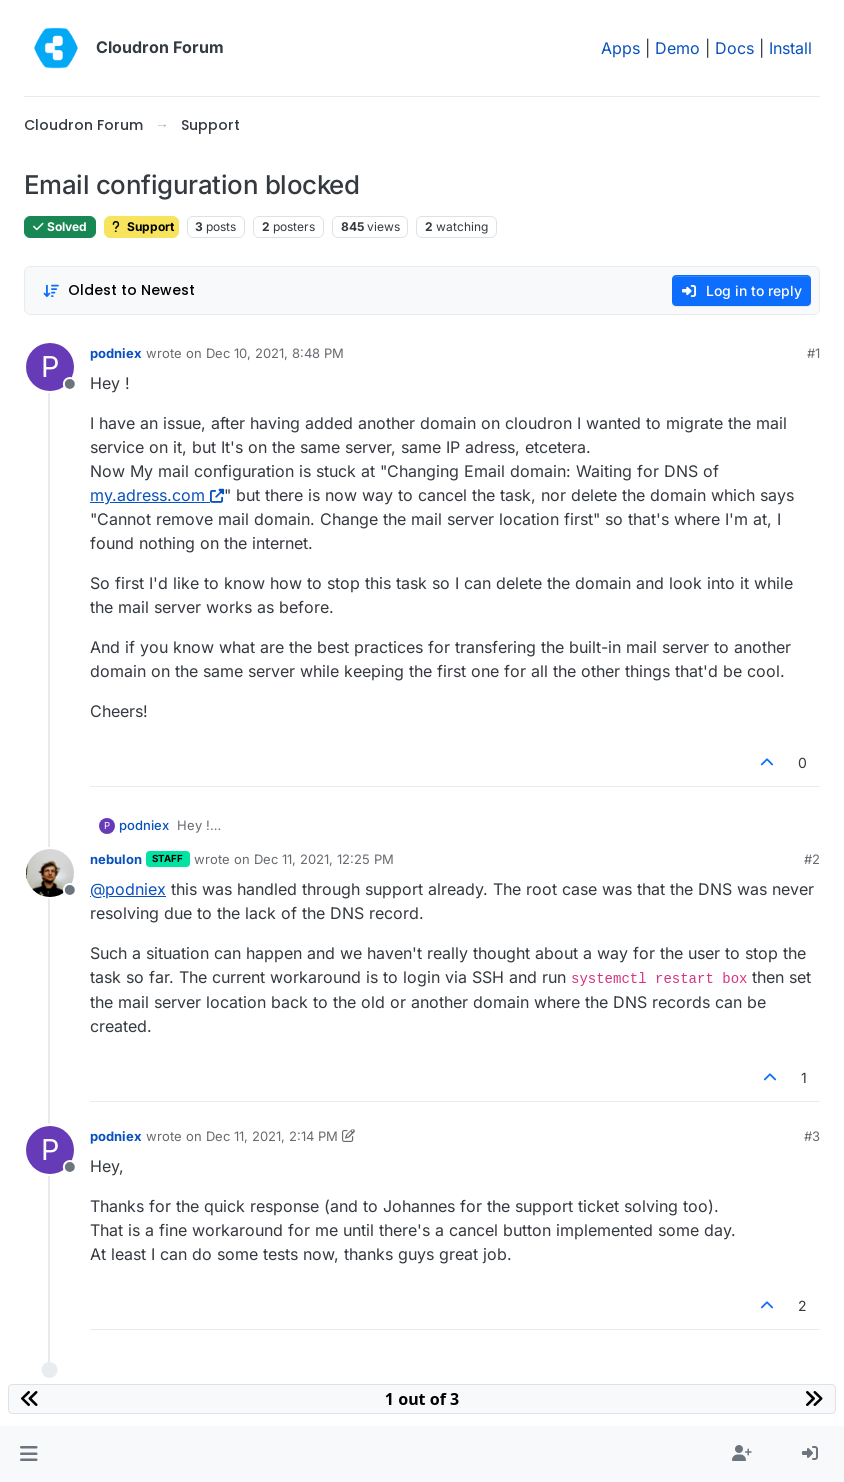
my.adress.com (157, 495)
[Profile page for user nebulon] (50, 873)
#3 (812, 1136)
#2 (812, 859)
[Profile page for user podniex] (50, 367)
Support (141, 226)
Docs (734, 48)
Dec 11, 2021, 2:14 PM (272, 1136)
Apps (620, 48)
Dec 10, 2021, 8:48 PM (275, 353)
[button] (28, 1454)
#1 (813, 353)
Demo (677, 48)
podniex (116, 353)
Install (790, 48)
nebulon (116, 859)
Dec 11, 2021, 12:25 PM (324, 859)
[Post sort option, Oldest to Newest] (118, 290)
